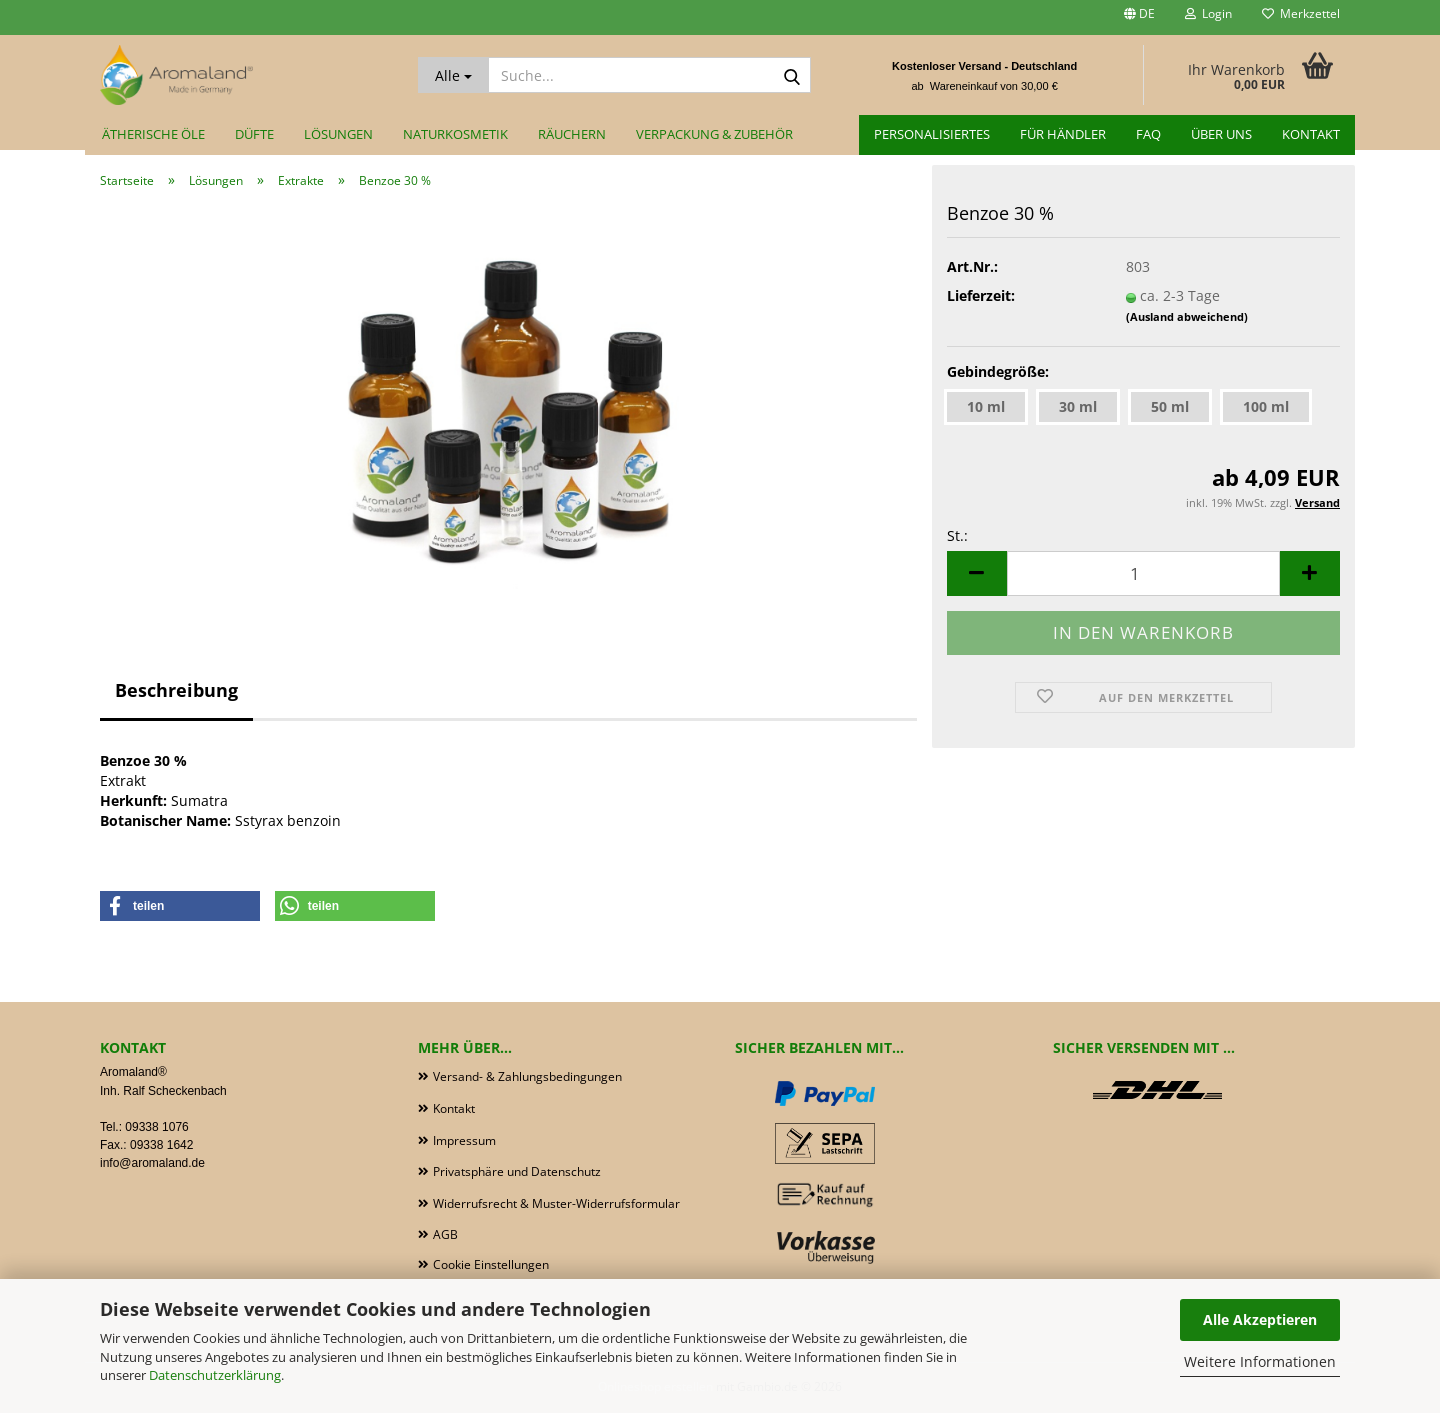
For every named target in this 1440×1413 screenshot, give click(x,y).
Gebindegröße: (998, 371)
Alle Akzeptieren (1260, 1319)
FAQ (1148, 134)
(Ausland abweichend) (1187, 316)
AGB (445, 1234)
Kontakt (1311, 134)
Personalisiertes (932, 134)
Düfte (254, 134)
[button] (1139, 17)
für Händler (1063, 134)
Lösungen (338, 134)
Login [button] (1208, 13)
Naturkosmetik (455, 134)
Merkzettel (1301, 13)
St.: (957, 535)
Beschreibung (176, 690)
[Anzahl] (1143, 573)
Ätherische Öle (153, 134)
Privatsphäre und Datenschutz (517, 1171)
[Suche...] (453, 75)
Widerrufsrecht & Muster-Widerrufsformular (556, 1203)
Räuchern (572, 134)
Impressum (464, 1140)
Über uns (1221, 134)
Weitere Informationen (1260, 1361)
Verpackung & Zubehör (714, 134)
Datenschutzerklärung (215, 1375)
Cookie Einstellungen (491, 1264)
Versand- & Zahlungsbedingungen (527, 1076)
